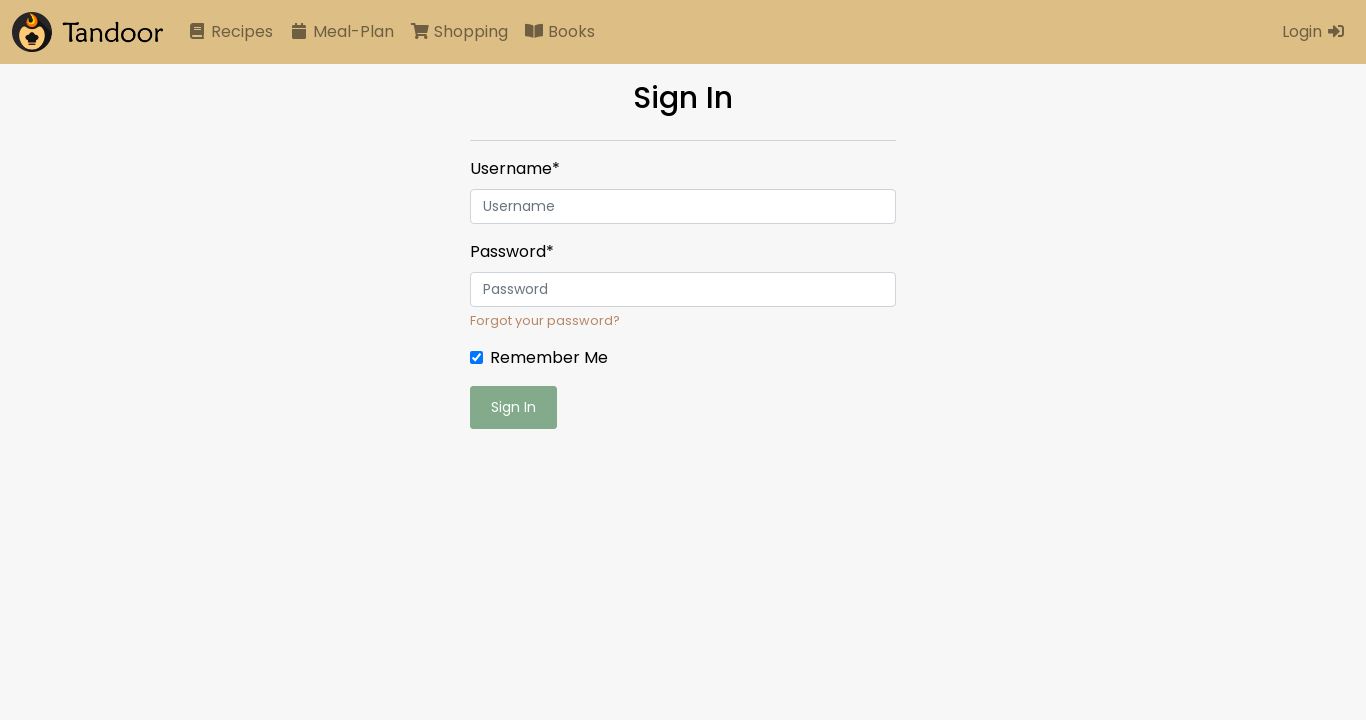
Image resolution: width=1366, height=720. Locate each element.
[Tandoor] (87, 32)
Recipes (230, 31)
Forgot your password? (545, 320)
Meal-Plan (341, 31)
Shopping (459, 31)
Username (515, 168)
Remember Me (549, 357)
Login (1314, 31)
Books (559, 31)
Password (512, 251)
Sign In (513, 407)
